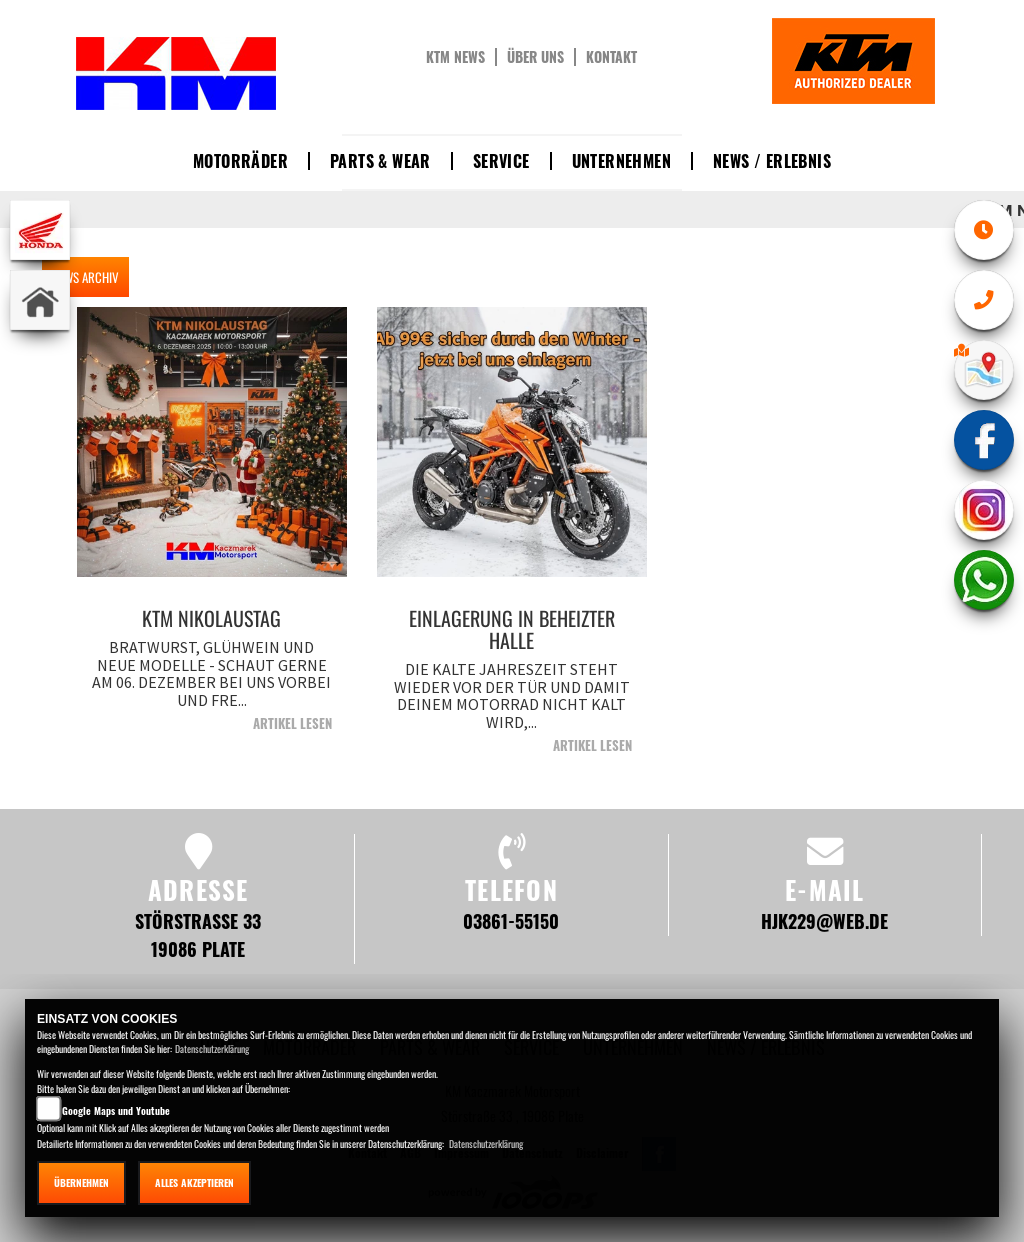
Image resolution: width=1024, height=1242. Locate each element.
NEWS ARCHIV (85, 277)
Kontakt (611, 57)
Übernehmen (81, 1182)
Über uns (535, 57)
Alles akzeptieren (194, 1182)
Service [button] (501, 161)
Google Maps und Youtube (116, 1110)
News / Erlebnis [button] (772, 161)
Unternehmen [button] (621, 161)
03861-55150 (511, 920)
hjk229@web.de (824, 920)
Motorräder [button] (240, 161)
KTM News (455, 57)
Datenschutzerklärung (212, 1048)
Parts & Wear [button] (380, 161)
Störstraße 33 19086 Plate (198, 934)
